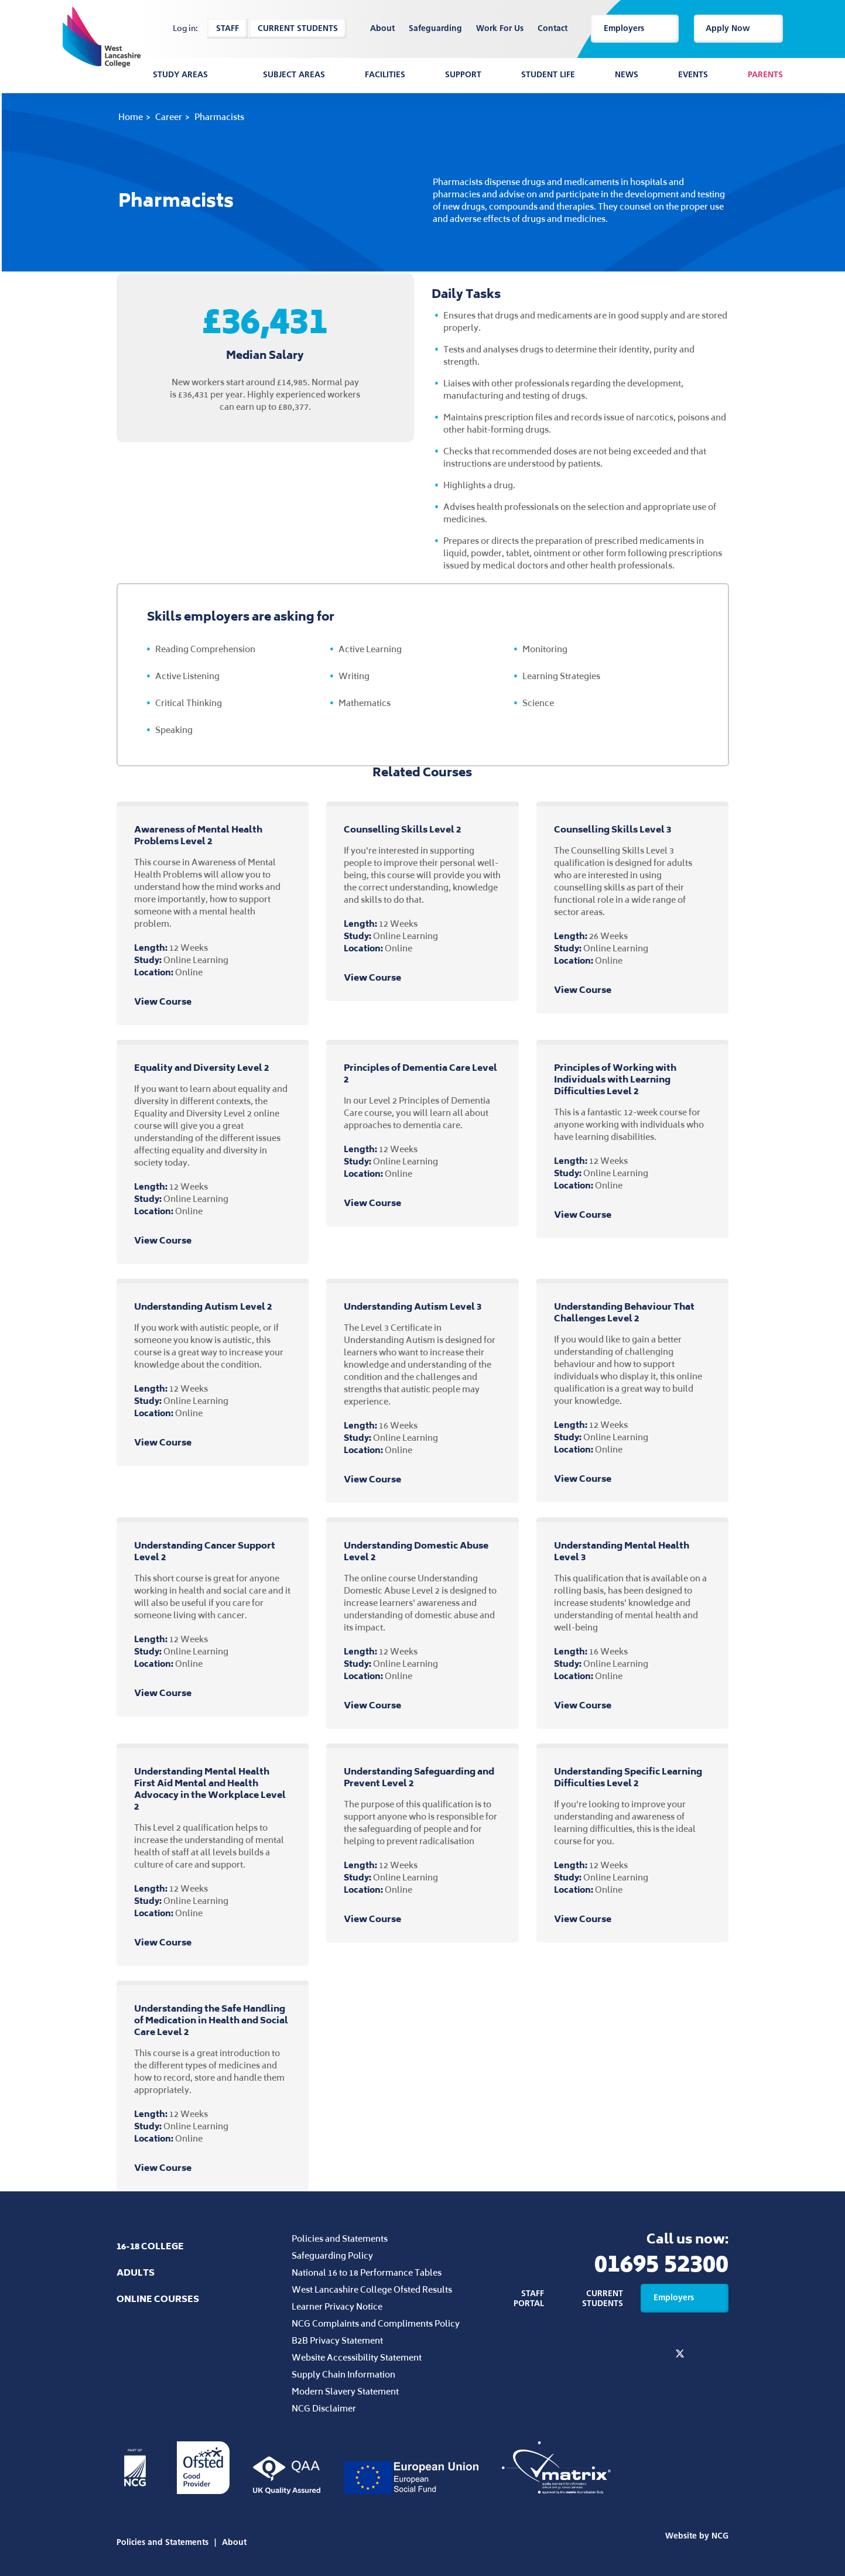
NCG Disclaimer (324, 2408)
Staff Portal (529, 2298)
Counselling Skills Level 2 (402, 829)
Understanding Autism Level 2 (203, 1306)
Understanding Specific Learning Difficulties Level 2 (628, 1777)
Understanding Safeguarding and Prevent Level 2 (419, 1777)
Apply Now (738, 28)
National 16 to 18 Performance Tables (367, 2272)
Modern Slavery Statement (345, 2391)
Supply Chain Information (343, 2374)
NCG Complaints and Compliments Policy (376, 2323)
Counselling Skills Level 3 (612, 829)
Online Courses (158, 2299)
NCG (719, 2536)
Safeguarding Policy (332, 2255)
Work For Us (500, 29)
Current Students (298, 28)
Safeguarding (435, 29)
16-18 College (150, 2246)
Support (463, 75)
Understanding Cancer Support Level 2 (204, 1551)
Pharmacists (219, 116)
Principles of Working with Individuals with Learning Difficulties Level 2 (615, 1079)
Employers (635, 28)
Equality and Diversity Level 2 (201, 1068)
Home (130, 116)
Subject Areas (294, 75)
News (626, 75)
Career (168, 116)
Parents (765, 75)
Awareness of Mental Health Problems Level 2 (198, 835)
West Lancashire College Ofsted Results (372, 2289)
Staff (227, 28)
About (382, 29)
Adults (136, 2272)
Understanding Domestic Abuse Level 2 (416, 1551)
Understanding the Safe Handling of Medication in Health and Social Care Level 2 (211, 2020)
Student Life (548, 75)
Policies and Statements (340, 2238)
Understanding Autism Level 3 (412, 1306)
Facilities (385, 75)
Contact (552, 29)
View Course (173, 1002)
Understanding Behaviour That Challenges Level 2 (624, 1312)
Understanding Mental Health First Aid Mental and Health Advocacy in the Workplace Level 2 (210, 1788)
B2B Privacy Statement (337, 2340)
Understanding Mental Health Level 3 (621, 1551)
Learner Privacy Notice (337, 2306)
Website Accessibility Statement (357, 2357)
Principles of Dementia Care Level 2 (420, 1073)
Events (693, 75)
